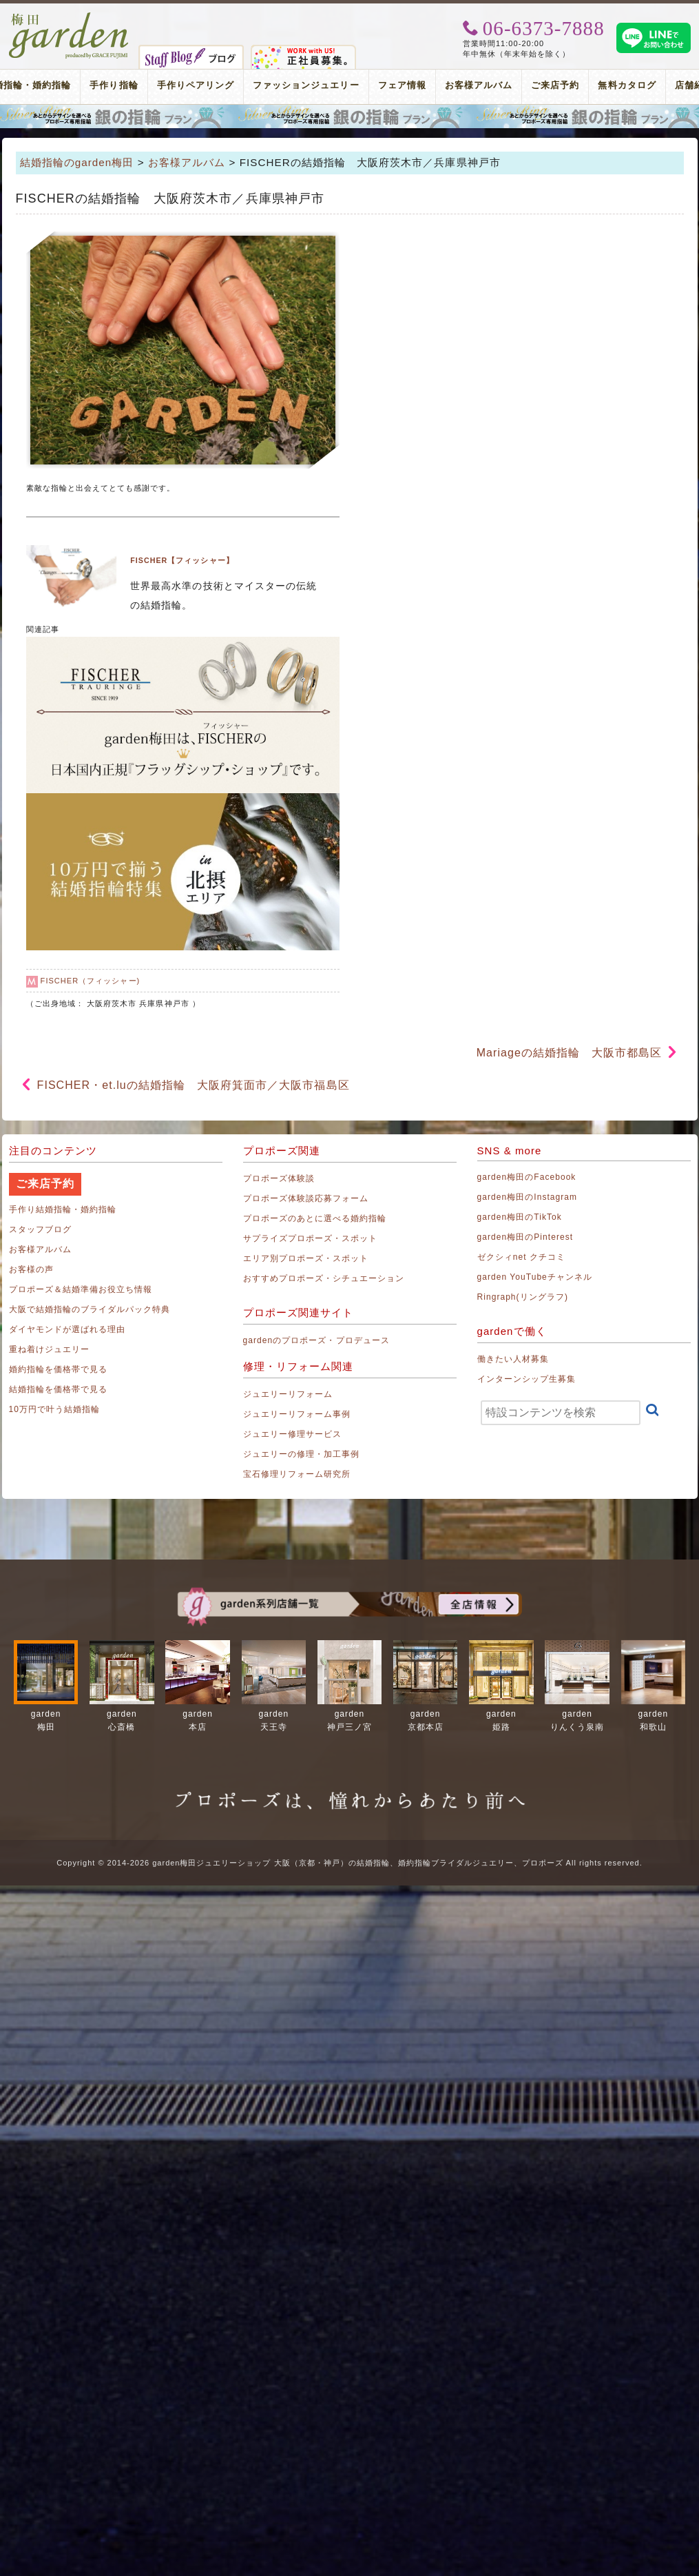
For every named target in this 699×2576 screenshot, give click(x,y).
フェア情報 (402, 85)
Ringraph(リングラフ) (522, 1297)
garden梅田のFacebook (526, 1177)
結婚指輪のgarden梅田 (77, 162)
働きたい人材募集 (513, 1359)
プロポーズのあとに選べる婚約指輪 (315, 1218)
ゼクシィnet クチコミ (521, 1257)
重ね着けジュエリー (49, 1349)
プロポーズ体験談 (279, 1178)
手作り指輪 (114, 85)
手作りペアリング (195, 85)
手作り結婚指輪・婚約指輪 (63, 1209)
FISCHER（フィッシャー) (90, 981)
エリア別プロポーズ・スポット (306, 1258)
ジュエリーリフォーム (288, 1394)
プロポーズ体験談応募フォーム (306, 1198)
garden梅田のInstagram (527, 1197)
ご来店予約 (555, 85)
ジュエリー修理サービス (292, 1434)
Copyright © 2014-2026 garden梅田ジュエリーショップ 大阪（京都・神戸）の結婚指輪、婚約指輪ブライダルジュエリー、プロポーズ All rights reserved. (349, 1863)
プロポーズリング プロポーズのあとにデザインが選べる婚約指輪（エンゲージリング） (349, 116)
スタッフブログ (40, 1229)
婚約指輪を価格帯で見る (58, 1369)
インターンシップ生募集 (526, 1379)
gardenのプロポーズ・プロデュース (316, 1340)
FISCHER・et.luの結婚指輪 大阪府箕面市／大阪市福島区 (193, 1085)
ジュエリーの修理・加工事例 (301, 1454)
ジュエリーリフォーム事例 (297, 1414)
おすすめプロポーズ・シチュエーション (324, 1278)
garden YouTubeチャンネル (535, 1277)
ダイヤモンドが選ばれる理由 (67, 1329)
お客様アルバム (478, 85)
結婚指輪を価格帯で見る (58, 1389)
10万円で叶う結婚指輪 (55, 1409)
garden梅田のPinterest (525, 1237)
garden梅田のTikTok (519, 1217)
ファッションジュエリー (306, 85)
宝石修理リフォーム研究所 (297, 1474)
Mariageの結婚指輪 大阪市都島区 (570, 1053)
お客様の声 (31, 1269)
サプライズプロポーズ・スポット (310, 1238)
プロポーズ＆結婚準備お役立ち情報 (81, 1289)
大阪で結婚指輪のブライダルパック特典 (90, 1309)
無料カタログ (627, 85)
